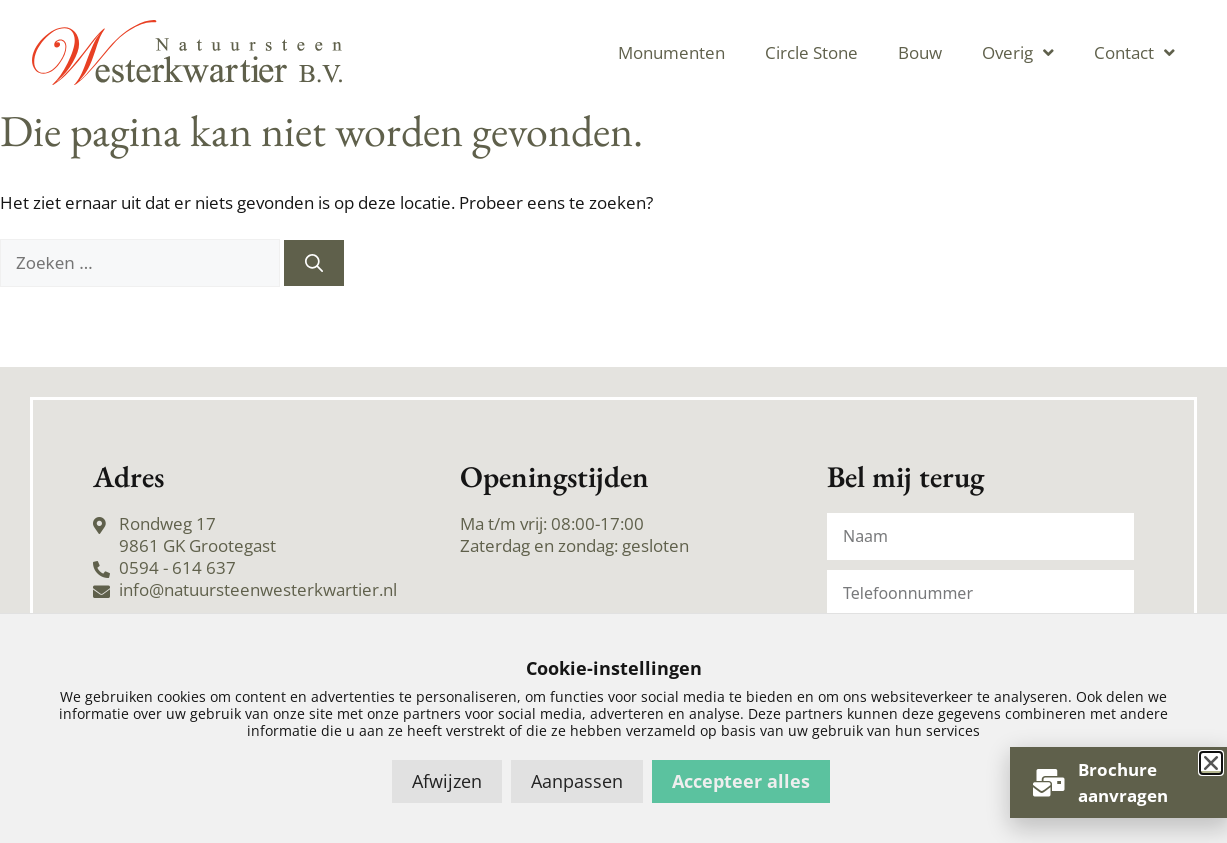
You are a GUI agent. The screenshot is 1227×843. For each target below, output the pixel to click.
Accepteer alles (741, 781)
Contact (1134, 52)
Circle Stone (811, 52)
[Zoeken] (314, 262)
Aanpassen (577, 781)
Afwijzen (447, 781)
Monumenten (671, 52)
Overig (1018, 52)
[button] (1211, 763)
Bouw (920, 52)
